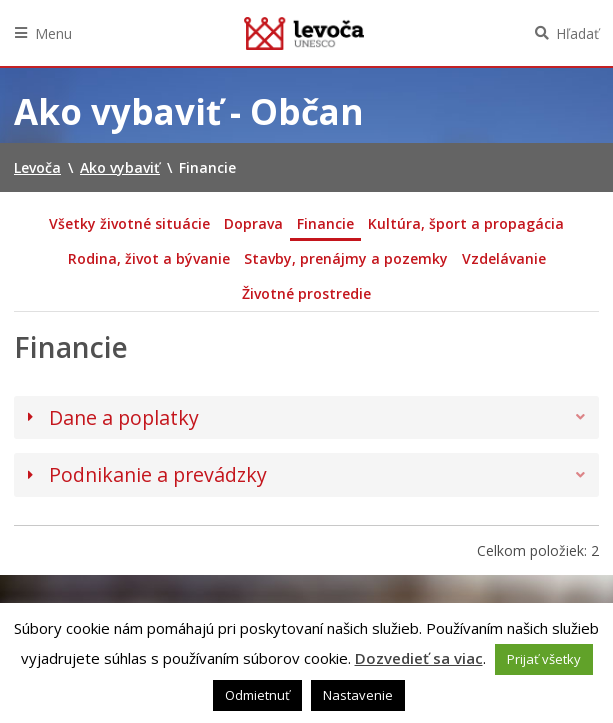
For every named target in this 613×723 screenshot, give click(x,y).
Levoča (304, 33)
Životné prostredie (306, 293)
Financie (325, 223)
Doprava (253, 223)
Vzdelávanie (504, 258)
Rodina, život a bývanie (149, 258)
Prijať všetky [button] (544, 659)
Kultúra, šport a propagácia (466, 223)
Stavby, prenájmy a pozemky (346, 258)
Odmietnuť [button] (257, 695)
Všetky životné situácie (129, 223)
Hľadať (577, 33)
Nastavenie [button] (358, 695)
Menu (53, 33)
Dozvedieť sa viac (419, 658)
